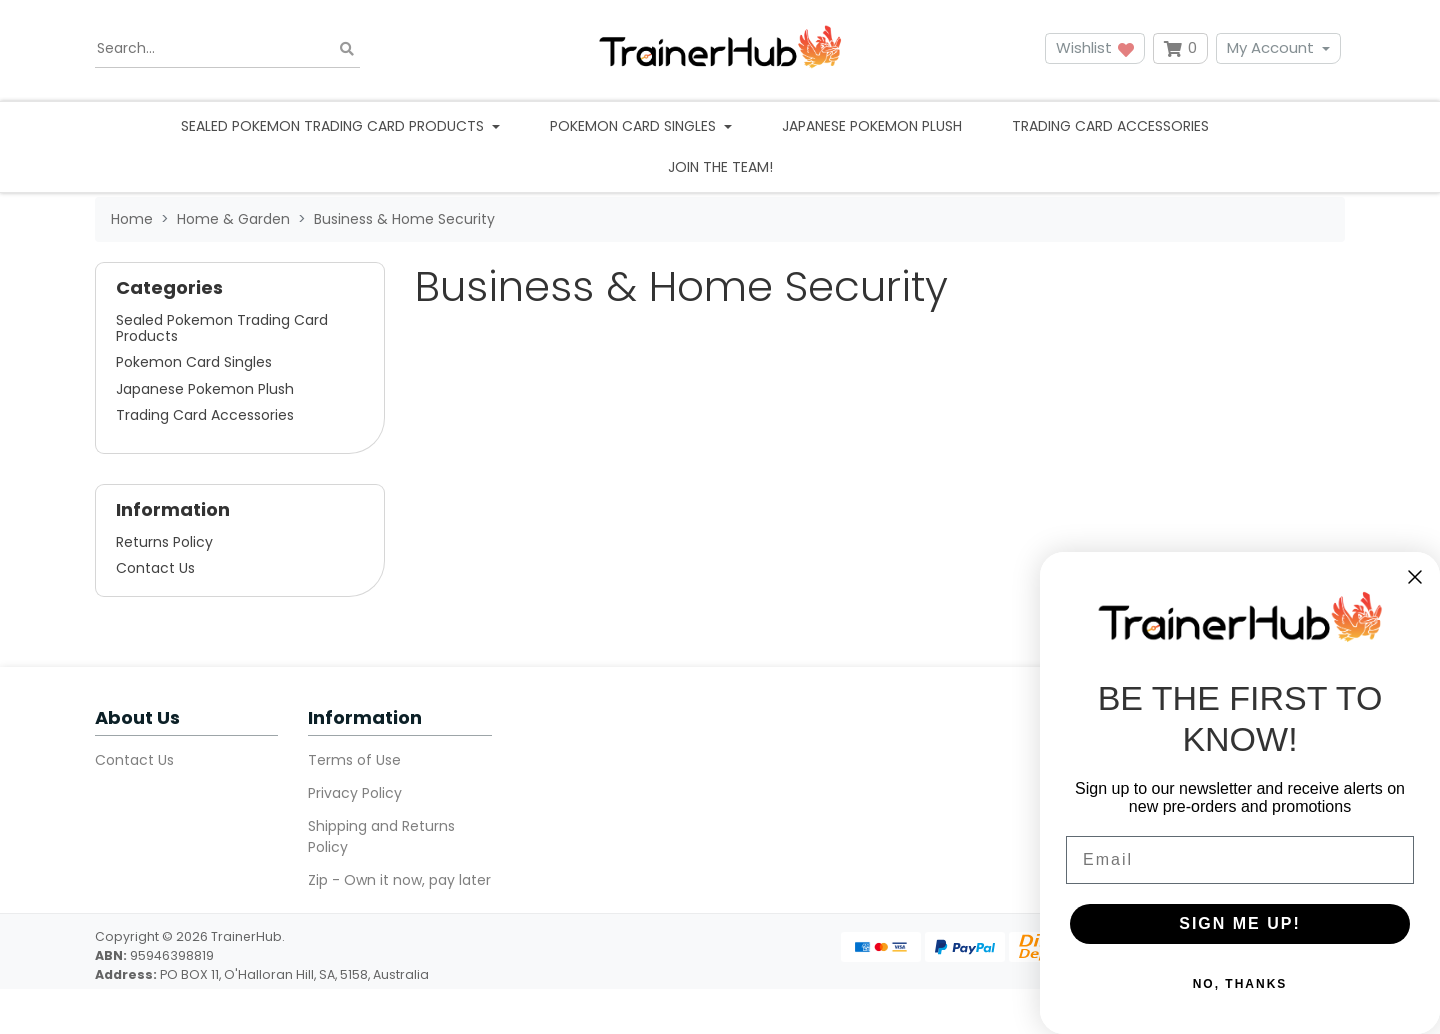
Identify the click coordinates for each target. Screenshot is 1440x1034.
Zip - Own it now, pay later (399, 880)
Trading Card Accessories (1110, 126)
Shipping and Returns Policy (381, 836)
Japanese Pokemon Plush (872, 126)
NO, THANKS (1240, 984)
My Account (1270, 47)
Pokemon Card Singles (194, 362)
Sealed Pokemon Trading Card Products (222, 328)
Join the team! (720, 167)
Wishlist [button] (1095, 47)
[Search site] (347, 48)
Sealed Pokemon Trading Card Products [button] (334, 126)
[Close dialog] (1415, 577)
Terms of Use (354, 760)
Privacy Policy (355, 793)
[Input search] (227, 49)
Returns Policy (164, 542)
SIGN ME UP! (1240, 923)
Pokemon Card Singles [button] (635, 126)
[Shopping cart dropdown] (1180, 48)
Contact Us (155, 568)
